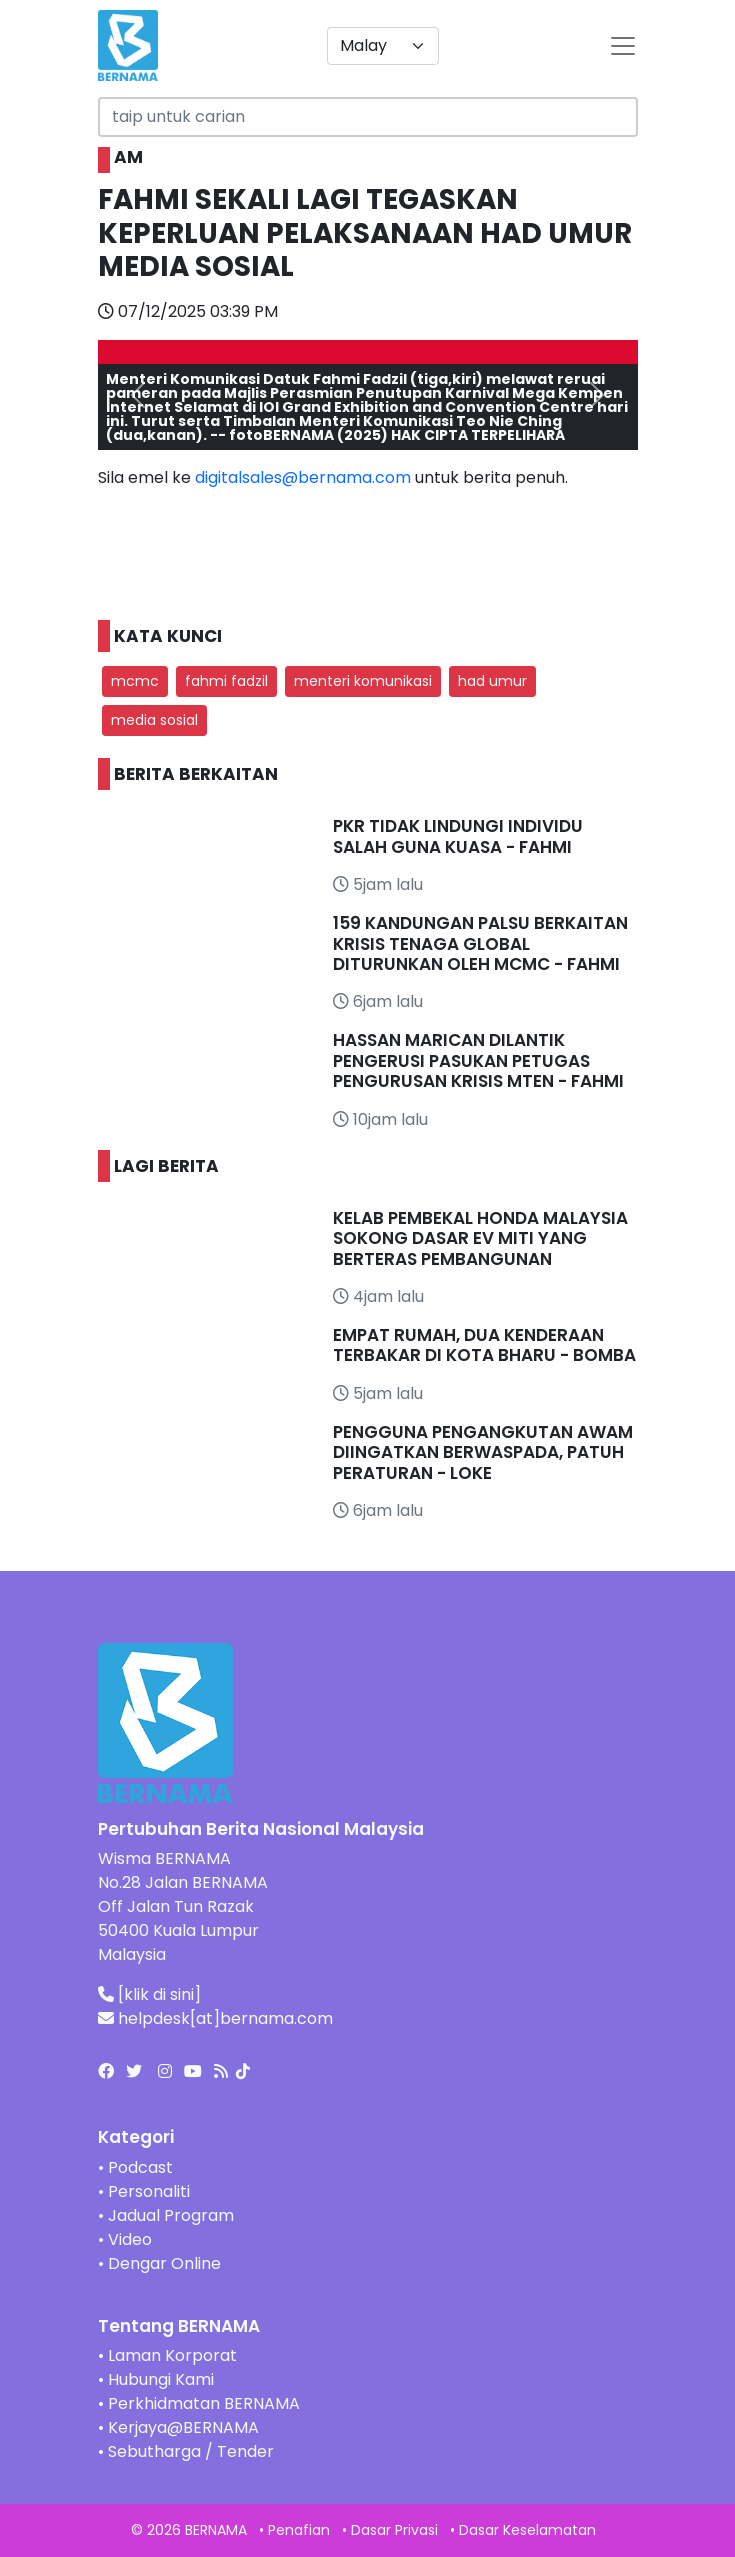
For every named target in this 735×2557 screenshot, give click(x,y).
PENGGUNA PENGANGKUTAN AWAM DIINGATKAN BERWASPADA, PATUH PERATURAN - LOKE (483, 1452)
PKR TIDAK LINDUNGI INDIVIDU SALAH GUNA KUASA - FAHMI (458, 836)
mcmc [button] (135, 681)
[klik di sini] (159, 1994)
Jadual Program (171, 2215)
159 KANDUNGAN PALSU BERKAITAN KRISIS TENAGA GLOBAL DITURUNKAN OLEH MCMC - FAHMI (480, 943)
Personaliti (149, 2191)
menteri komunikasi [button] (363, 681)
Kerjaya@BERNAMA (183, 2427)
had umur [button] (492, 681)
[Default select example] (383, 46)
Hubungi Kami (161, 2379)
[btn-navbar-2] (623, 46)
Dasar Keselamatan (527, 2530)
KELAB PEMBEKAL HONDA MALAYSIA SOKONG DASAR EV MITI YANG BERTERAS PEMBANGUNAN (480, 1238)
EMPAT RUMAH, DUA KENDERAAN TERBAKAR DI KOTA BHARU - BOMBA (484, 1345)
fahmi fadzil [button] (226, 681)
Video (130, 2239)
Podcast (140, 2167)
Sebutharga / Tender (191, 2451)
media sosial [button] (154, 720)
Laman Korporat (172, 2355)
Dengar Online (164, 2263)
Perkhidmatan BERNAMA (204, 2403)
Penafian (299, 2530)
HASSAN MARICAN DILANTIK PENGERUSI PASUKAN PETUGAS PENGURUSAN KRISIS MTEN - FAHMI (478, 1060)
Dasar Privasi (394, 2530)
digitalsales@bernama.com (303, 477)
